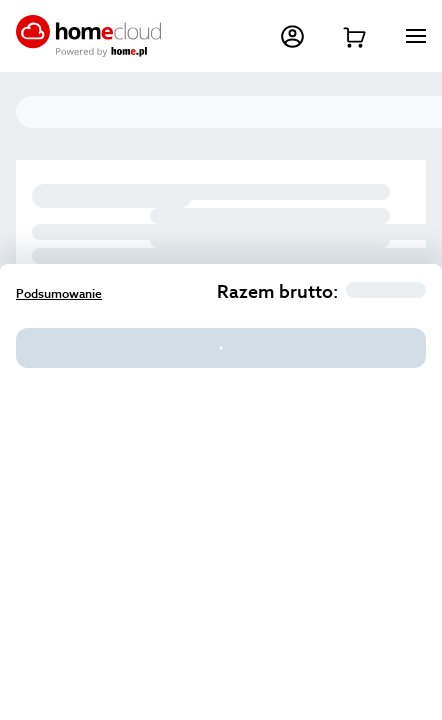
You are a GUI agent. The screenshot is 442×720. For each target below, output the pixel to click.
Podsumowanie (59, 293)
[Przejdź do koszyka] (354, 36)
